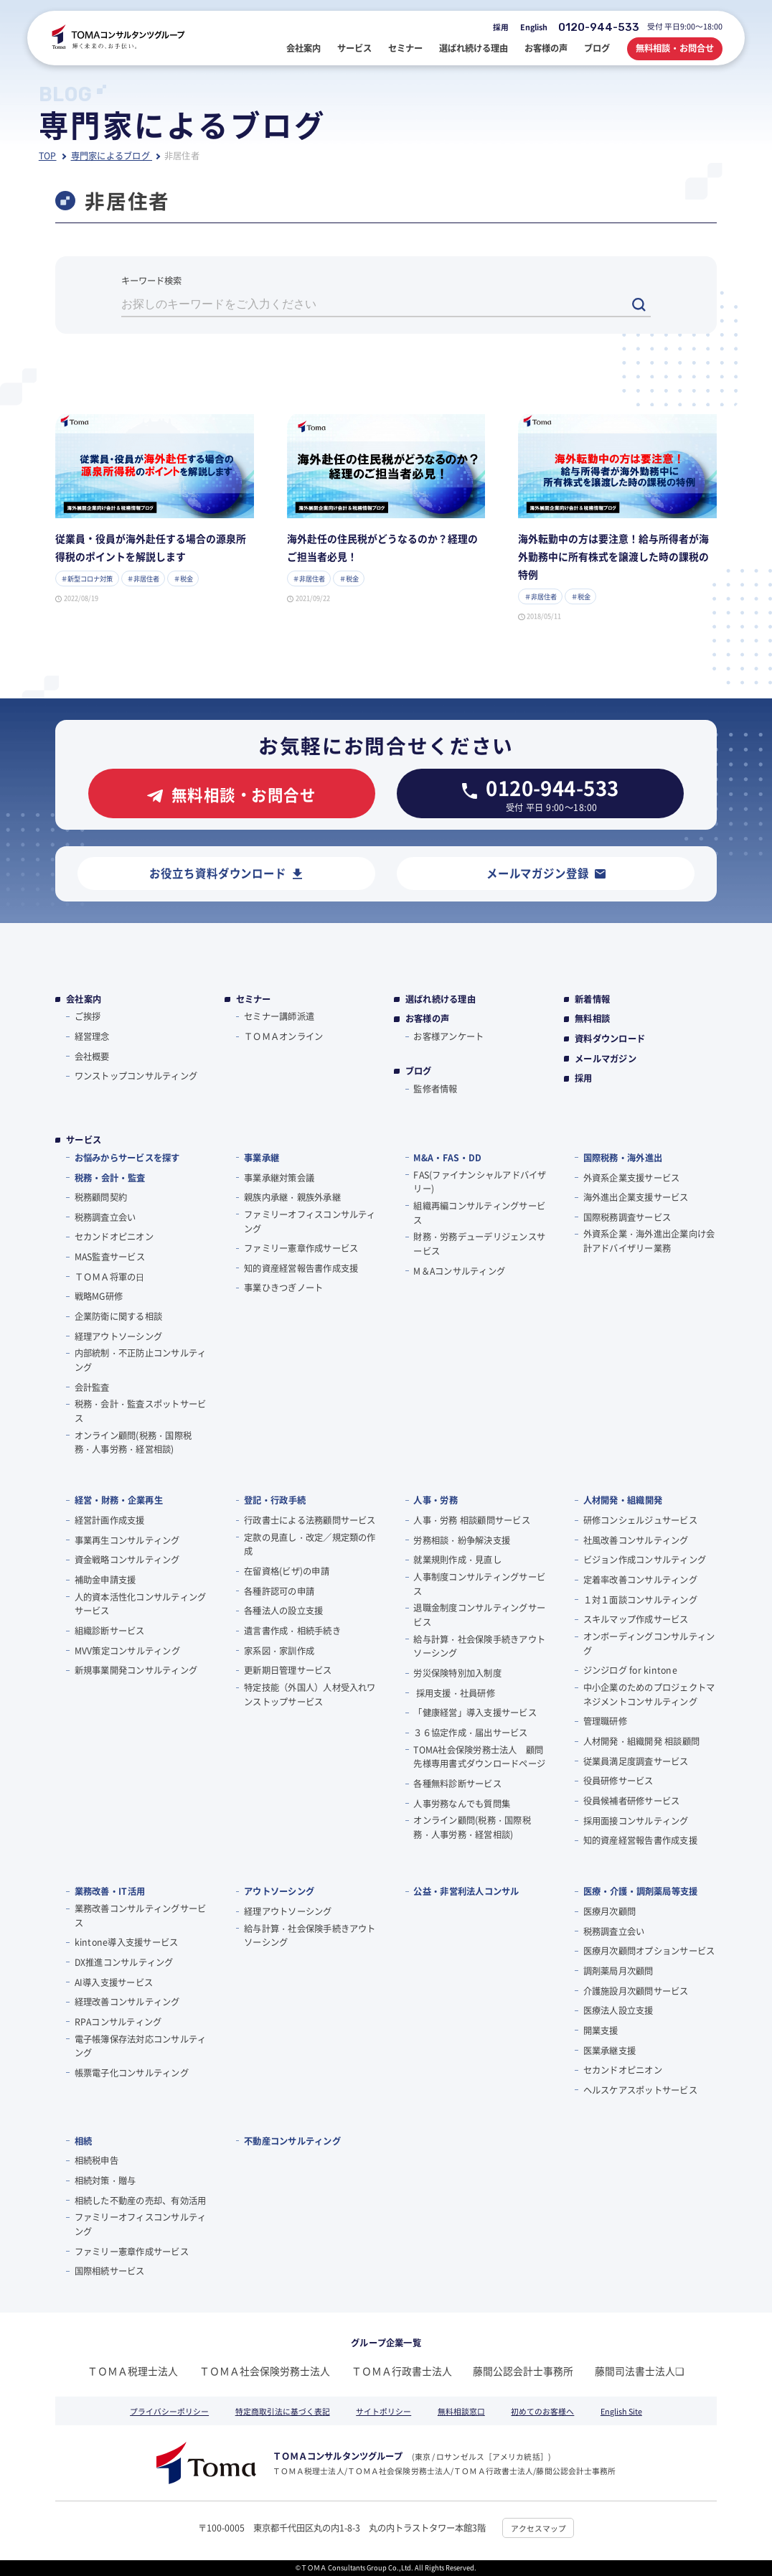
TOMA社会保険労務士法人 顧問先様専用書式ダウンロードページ (479, 1757)
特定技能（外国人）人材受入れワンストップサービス (310, 1694)
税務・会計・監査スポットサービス (141, 1411)
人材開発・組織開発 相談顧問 (641, 1741)
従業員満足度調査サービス (636, 1761)
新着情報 (592, 999)
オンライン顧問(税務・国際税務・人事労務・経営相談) (133, 1442)
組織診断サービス (110, 1630)
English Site (621, 2411)
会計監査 (92, 1387)
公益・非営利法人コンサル (466, 1891)
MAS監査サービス (110, 1256)
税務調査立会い (105, 1217)
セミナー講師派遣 (279, 1016)
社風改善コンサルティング (636, 1540)
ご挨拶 (88, 1016)
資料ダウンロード (610, 1039)
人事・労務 (435, 1500)
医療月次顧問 (609, 1911)
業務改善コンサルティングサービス (141, 1915)
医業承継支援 (609, 2050)
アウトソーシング (279, 1891)
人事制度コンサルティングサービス (479, 1584)
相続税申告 (96, 2160)
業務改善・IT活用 (110, 1891)
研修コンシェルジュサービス (640, 1520)
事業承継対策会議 (279, 1177)
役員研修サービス (618, 1780)
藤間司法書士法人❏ (639, 2371)
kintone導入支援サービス (127, 1942)
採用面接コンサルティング (636, 1820)
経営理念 (92, 1036)
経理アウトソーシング (118, 1336)
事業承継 (261, 1157)
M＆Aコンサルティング (459, 1271)
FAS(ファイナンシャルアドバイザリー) (479, 1182)
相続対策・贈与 (105, 2180)
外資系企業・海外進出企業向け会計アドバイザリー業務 (649, 1241)
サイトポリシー (383, 2411)
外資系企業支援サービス (631, 1177)
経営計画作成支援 (110, 1520)
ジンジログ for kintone (630, 1670)
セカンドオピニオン (114, 1236)
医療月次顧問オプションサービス (649, 1950)
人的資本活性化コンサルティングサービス (141, 1604)
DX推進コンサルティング (124, 1962)
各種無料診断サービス (457, 1783)
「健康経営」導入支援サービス (474, 1712)
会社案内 (83, 999)
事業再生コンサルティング (127, 1540)
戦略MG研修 (99, 1296)
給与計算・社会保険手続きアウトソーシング (479, 1646)
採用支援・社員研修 (453, 1693)
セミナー (253, 999)
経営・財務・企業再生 (119, 1500)
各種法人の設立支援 (283, 1610)
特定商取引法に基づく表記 (282, 2411)
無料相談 (592, 1019)
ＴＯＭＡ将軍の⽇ (110, 1276)
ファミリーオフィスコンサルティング (310, 1221)
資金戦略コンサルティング (127, 1559)
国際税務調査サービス (627, 1217)
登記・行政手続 (275, 1500)
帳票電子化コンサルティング (132, 2072)
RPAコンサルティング (118, 2021)
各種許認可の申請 (279, 1591)
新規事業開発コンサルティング (136, 1670)
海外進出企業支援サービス (636, 1197)
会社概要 (92, 1056)
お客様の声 (427, 1019)
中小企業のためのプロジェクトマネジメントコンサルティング (649, 1694)
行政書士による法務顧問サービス (310, 1520)
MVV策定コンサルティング (127, 1650)
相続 (84, 2141)
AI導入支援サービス (114, 1982)
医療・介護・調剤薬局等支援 (640, 1891)
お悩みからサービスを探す (127, 1157)
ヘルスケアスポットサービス (640, 2090)
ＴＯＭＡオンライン (283, 1036)
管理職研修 (605, 1721)
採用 (501, 27)
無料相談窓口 (461, 2411)
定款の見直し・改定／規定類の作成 (310, 1544)
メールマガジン (605, 1059)
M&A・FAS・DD (447, 1157)
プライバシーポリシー (169, 2411)
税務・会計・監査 (110, 1177)
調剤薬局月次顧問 (618, 1970)
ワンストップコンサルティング (136, 1075)
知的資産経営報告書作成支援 (301, 1268)
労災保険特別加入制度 (457, 1673)
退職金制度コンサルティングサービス (479, 1615)
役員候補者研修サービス (631, 1800)
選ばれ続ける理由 (440, 999)
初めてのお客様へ (542, 2411)
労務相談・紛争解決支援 (461, 1540)
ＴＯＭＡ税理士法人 (133, 2371)
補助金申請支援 (105, 1579)
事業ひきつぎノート (283, 1287)
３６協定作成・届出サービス (470, 1732)
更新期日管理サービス (287, 1670)
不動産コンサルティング (292, 2141)
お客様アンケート (448, 1036)
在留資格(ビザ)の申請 (286, 1571)
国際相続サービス (110, 2270)
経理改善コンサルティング (127, 2001)
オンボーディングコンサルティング (649, 1643)
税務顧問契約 (101, 1197)
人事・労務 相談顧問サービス (471, 1520)
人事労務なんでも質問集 (461, 1803)
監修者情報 (435, 1088)
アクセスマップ (538, 2528)
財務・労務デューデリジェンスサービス (479, 1243)
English (533, 27)
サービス (83, 1140)
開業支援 (600, 2030)
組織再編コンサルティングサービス (479, 1213)
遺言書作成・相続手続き (292, 1630)
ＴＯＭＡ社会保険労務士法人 (264, 2371)
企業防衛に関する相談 (118, 1316)
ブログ (418, 1071)
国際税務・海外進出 (623, 1157)
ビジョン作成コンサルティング (644, 1559)
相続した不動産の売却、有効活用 (141, 2200)
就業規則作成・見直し (457, 1559)
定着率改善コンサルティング (640, 1579)
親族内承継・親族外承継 (292, 1197)
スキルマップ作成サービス (636, 1619)
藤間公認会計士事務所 (523, 2371)
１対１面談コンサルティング (640, 1599)
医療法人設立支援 (618, 2010)
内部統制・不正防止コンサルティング (141, 1360)
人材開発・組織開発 (623, 1500)
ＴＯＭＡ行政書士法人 (402, 2371)
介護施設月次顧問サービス (636, 1991)
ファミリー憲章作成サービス (301, 1248)
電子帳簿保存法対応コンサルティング (141, 2046)
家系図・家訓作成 (279, 1650)
